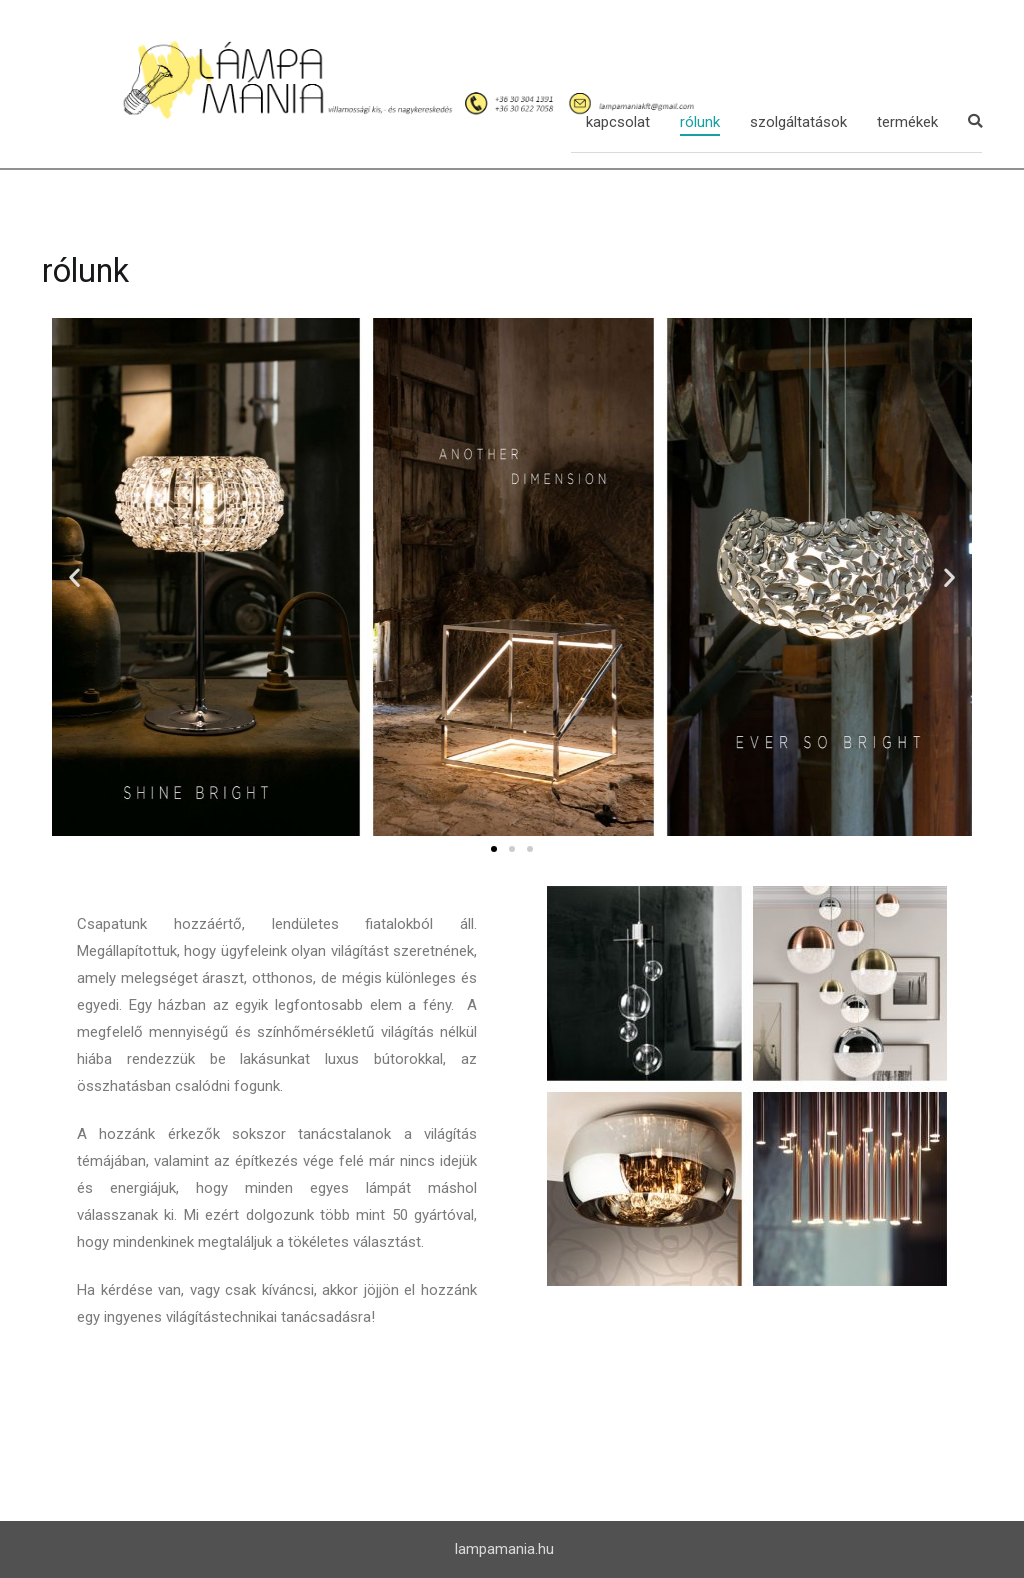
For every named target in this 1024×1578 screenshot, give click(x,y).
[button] (494, 849)
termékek (907, 122)
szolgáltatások (798, 122)
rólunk (700, 122)
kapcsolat (618, 122)
